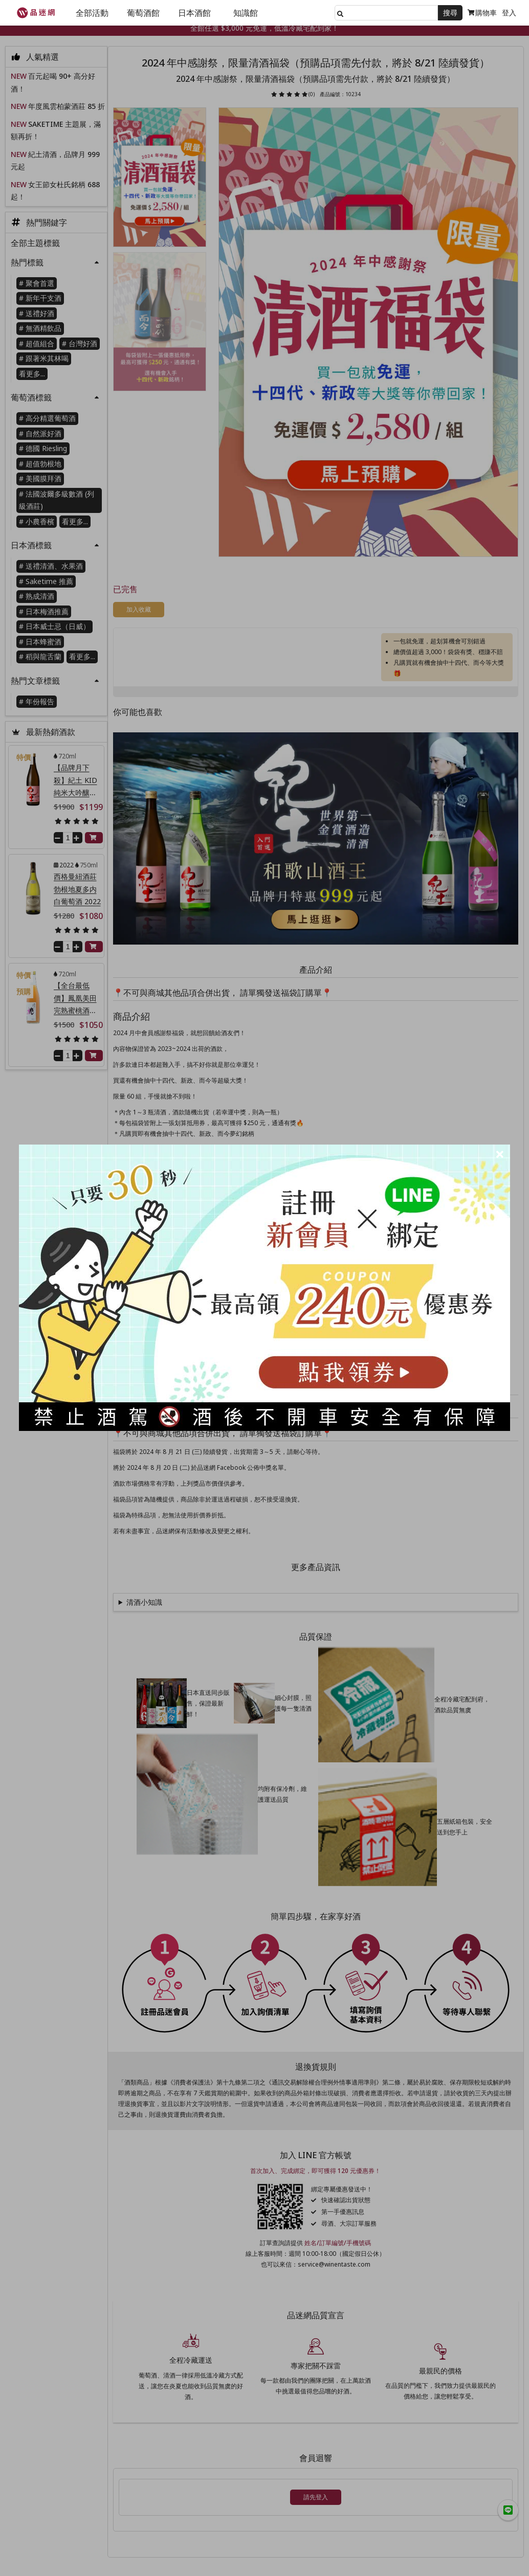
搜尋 (450, 12)
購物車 (482, 12)
